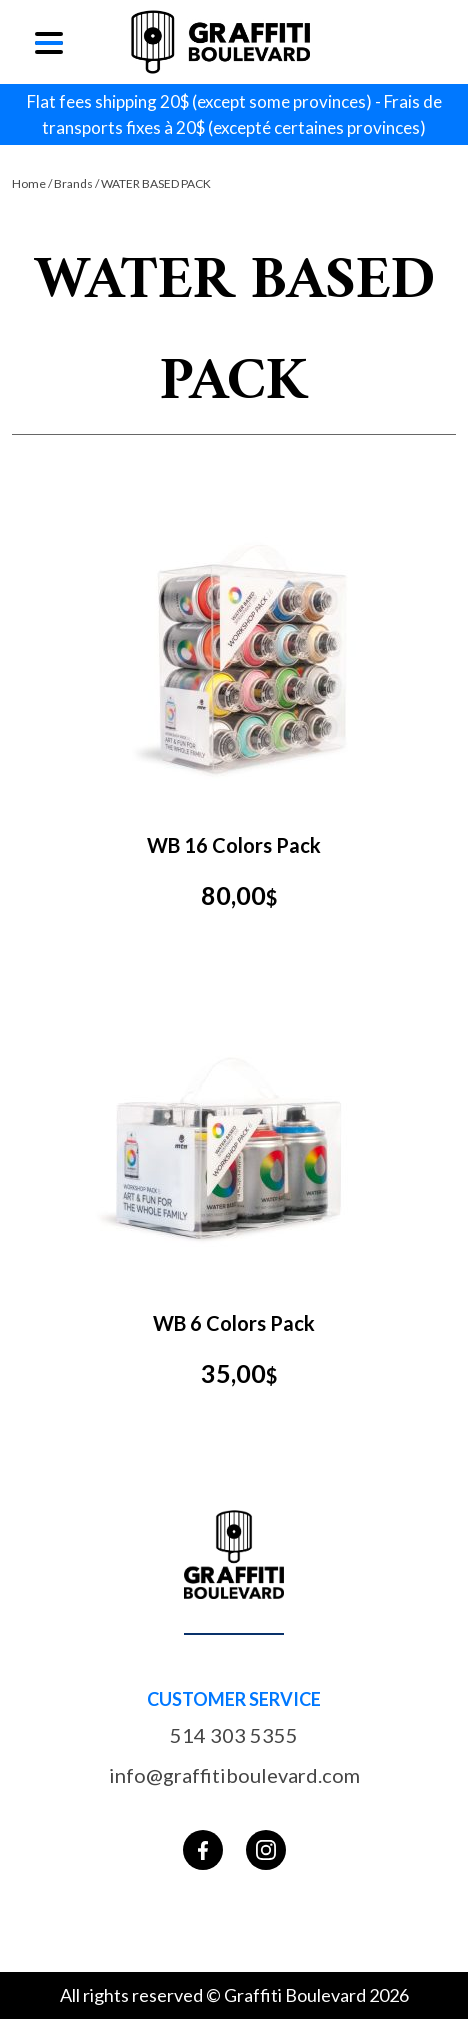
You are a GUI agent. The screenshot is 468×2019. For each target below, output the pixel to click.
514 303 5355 (234, 1735)
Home (29, 183)
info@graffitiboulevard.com (234, 1775)
